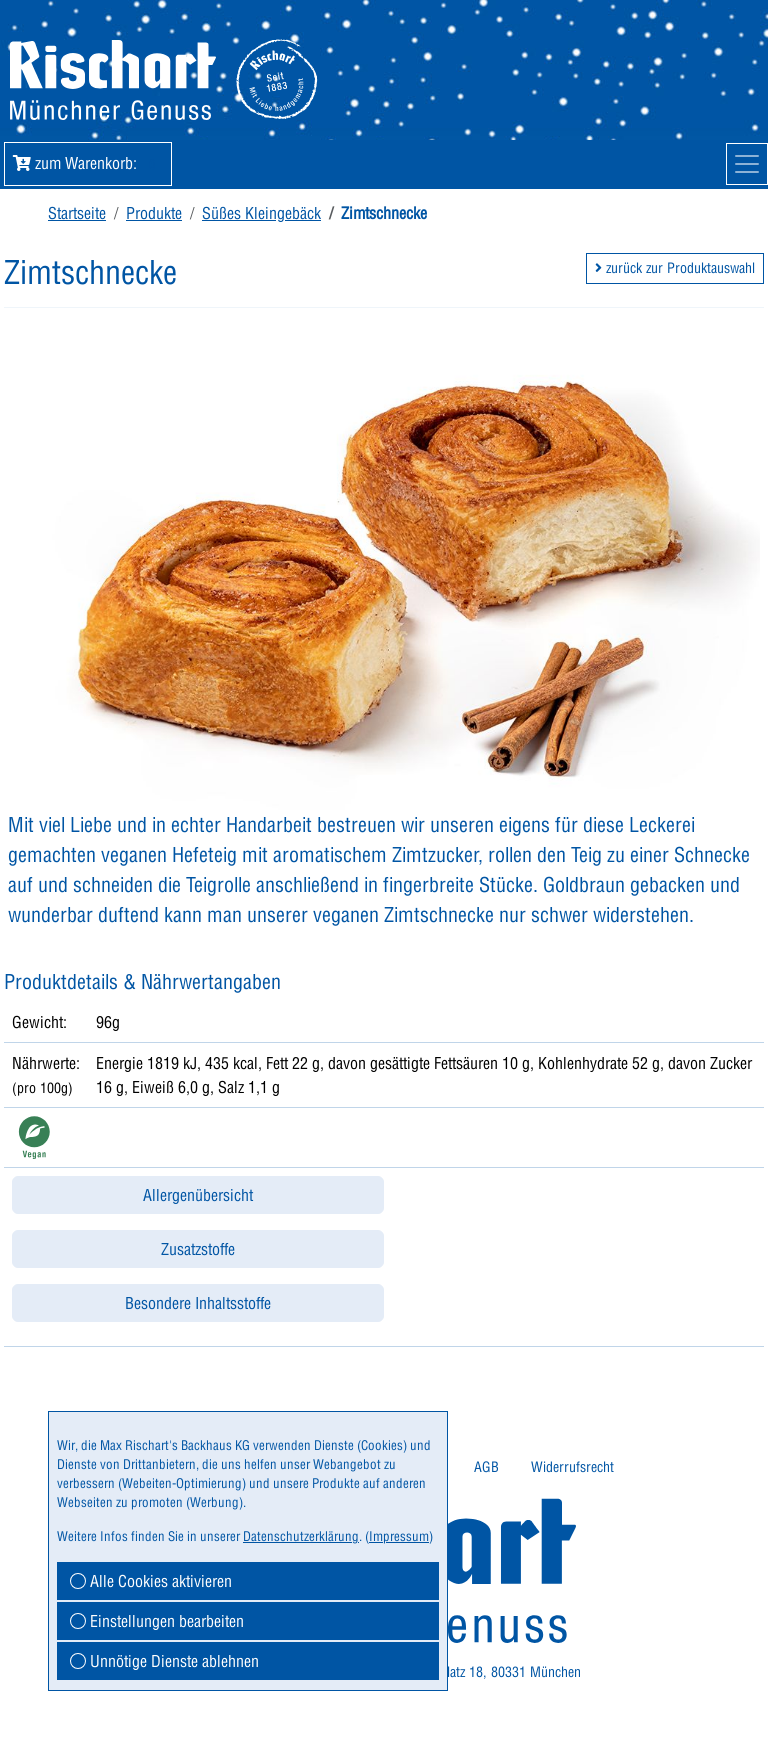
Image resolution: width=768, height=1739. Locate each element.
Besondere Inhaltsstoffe (198, 1303)
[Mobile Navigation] (747, 164)
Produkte (154, 213)
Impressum (399, 1536)
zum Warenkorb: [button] (88, 163)
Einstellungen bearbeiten (157, 1621)
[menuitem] (486, 1467)
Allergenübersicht (198, 1195)
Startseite (77, 213)
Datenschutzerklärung (301, 1536)
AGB (486, 1467)
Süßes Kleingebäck (261, 213)
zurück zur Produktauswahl (675, 268)
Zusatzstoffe (198, 1249)
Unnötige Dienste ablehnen (164, 1661)
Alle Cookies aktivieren (151, 1581)
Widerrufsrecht (572, 1467)
